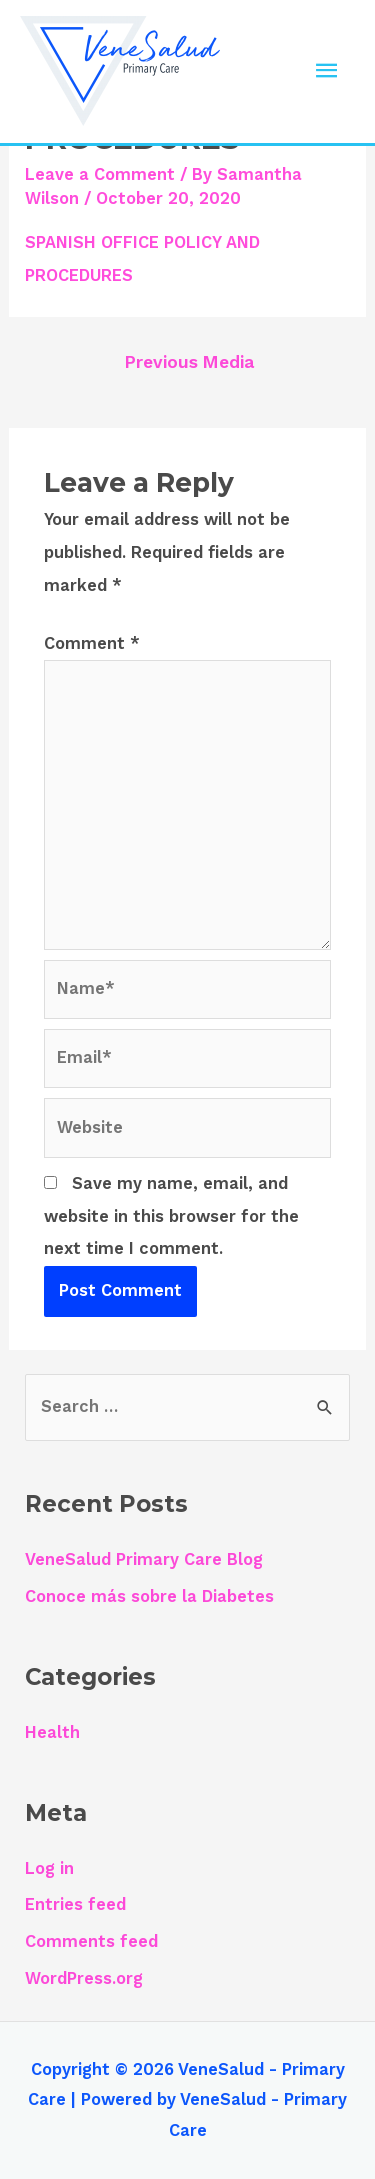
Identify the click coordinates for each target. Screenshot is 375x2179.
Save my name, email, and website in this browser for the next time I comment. (171, 1216)
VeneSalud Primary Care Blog (144, 1559)
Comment (92, 643)
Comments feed (91, 1941)
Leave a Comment (100, 174)
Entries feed (75, 1904)
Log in (49, 1868)
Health (52, 1732)
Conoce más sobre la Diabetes (149, 1596)
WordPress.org (84, 1978)
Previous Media (189, 362)
